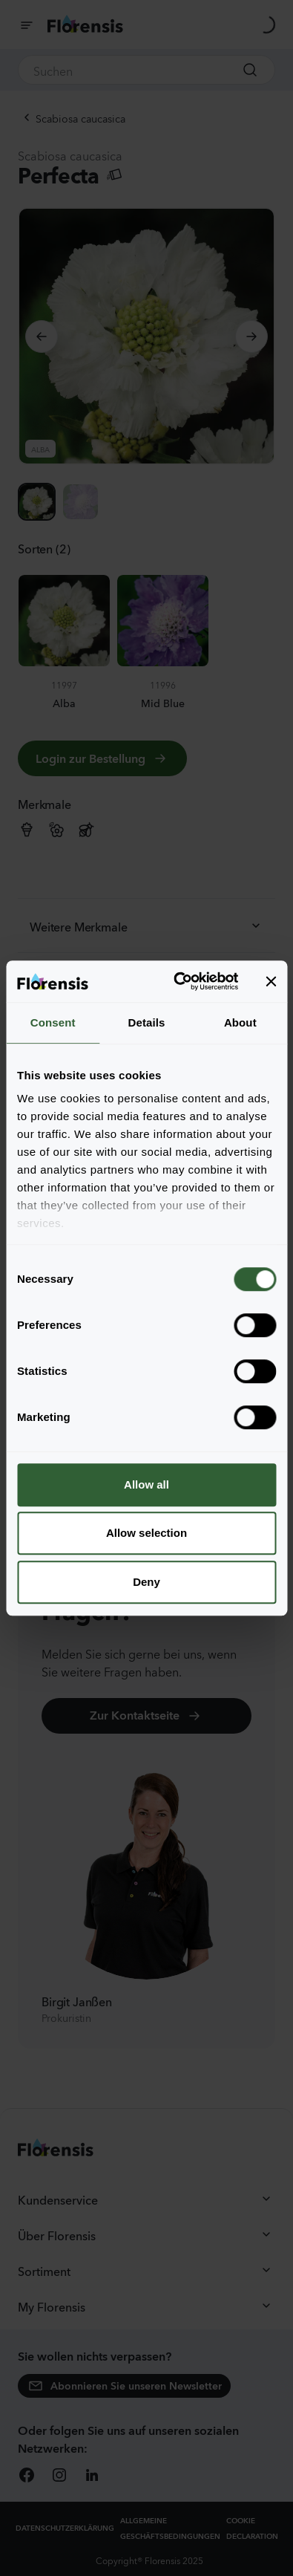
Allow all (146, 1484)
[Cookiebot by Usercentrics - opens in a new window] (178, 981)
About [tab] (240, 1022)
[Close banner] (271, 981)
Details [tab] (146, 1022)
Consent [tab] (53, 1022)
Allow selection (146, 1532)
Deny (146, 1581)
